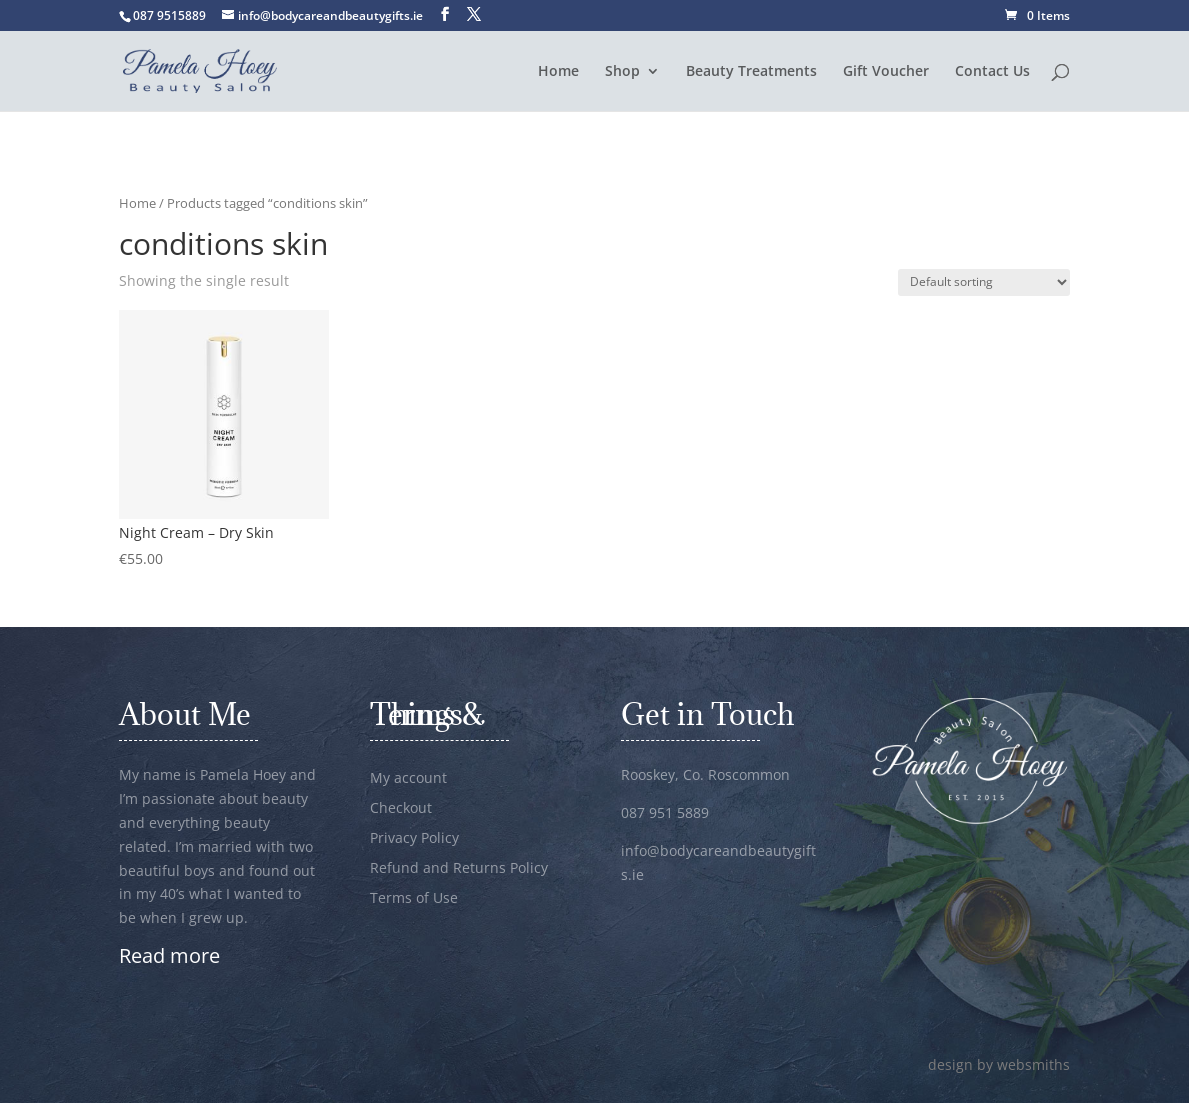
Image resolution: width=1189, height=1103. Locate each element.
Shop (622, 72)
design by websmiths (999, 1064)
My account (408, 779)
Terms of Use (414, 899)
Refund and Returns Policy (459, 869)
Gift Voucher (886, 72)
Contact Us (992, 72)
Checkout (401, 809)
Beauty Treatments (751, 72)
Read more (169, 955)
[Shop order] (984, 282)
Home (558, 72)
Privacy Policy (414, 839)
